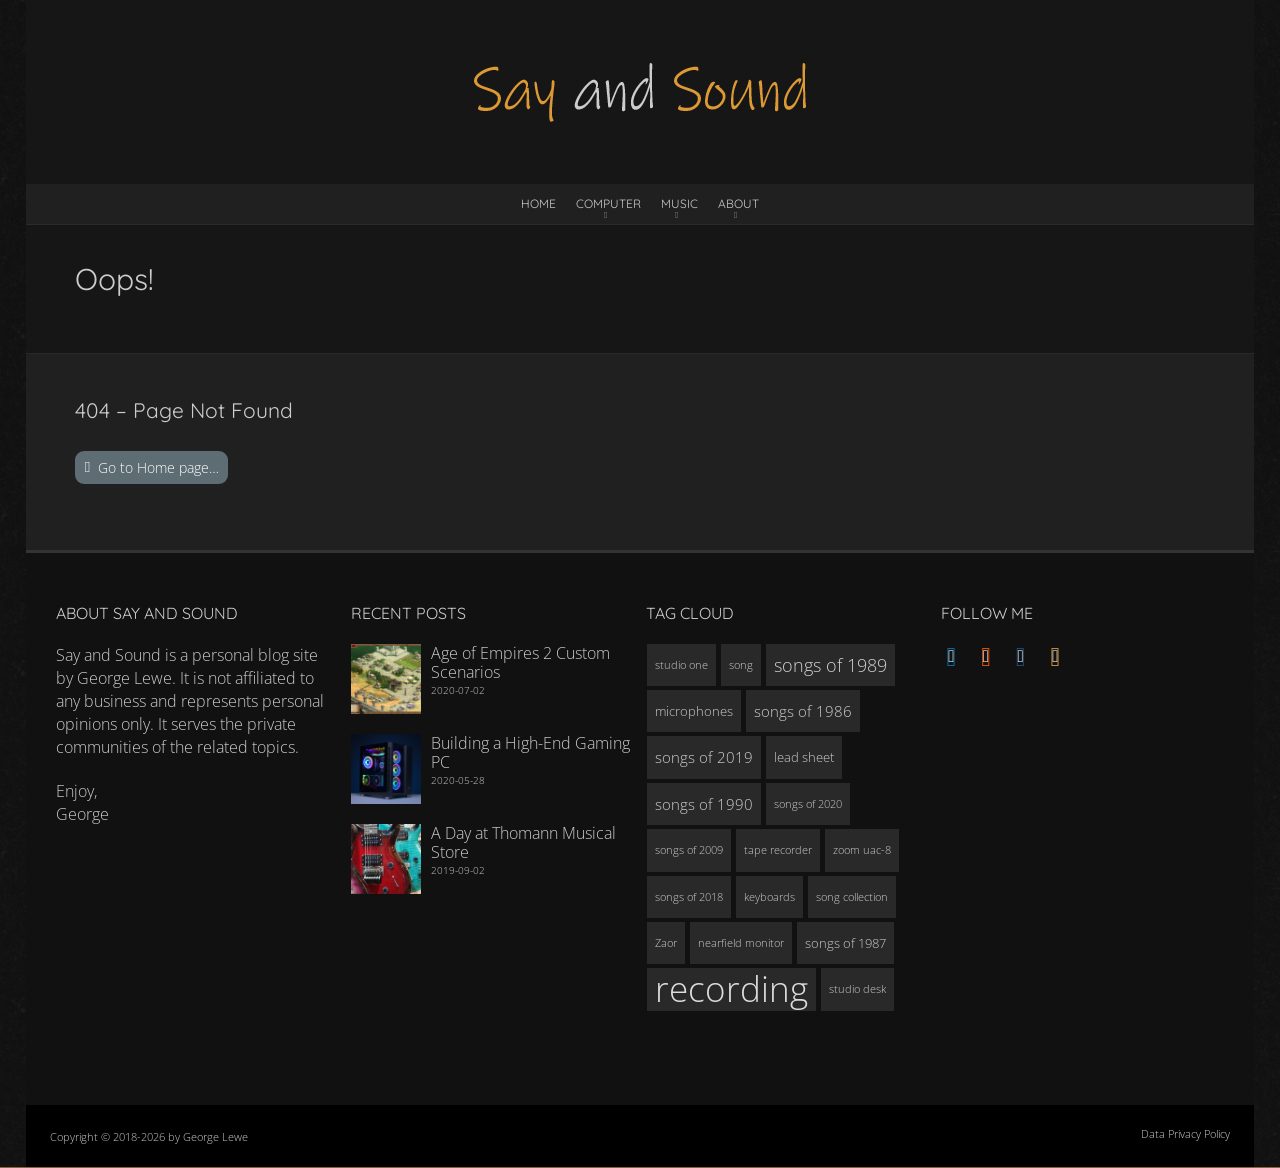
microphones (694, 711)
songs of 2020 (808, 804)
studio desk (857, 989)
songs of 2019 (704, 757)
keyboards (769, 897)
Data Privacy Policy (1185, 1133)
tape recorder (778, 850)
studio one (681, 665)
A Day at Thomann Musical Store (523, 842)
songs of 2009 (689, 850)
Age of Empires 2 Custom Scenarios (520, 662)
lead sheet (804, 757)
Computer (608, 203)
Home (538, 203)
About (738, 203)
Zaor (666, 943)
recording (731, 989)
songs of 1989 (830, 665)
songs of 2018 (689, 897)
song (741, 665)
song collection (852, 897)
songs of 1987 (845, 943)
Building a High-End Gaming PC (530, 752)
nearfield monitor (741, 943)
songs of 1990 (704, 804)
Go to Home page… (158, 467)
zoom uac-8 (862, 850)
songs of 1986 (803, 711)
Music (679, 203)
